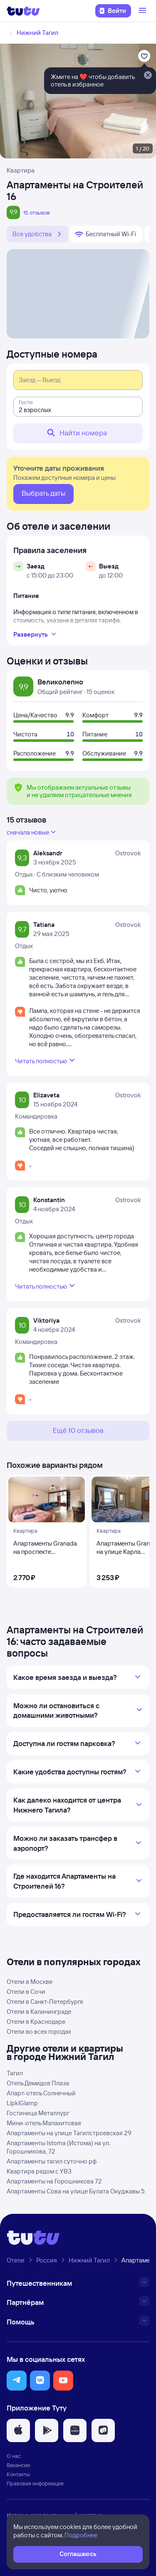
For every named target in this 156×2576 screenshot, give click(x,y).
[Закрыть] (147, 75)
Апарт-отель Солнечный (41, 2093)
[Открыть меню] (143, 11)
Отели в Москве (29, 1982)
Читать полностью (46, 1060)
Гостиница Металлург (38, 2113)
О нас (14, 2456)
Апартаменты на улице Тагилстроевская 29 (69, 2133)
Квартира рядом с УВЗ (39, 2171)
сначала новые (32, 832)
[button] (17, 2381)
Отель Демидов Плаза (38, 2083)
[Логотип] (23, 10)
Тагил (15, 2073)
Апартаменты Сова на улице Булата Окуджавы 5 (76, 2191)
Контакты (18, 2474)
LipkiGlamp (22, 2103)
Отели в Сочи (26, 1992)
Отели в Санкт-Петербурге (45, 2001)
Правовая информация (35, 2483)
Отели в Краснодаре (36, 2021)
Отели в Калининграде (39, 2011)
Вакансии (18, 2465)
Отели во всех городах (39, 2031)
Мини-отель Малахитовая (44, 2123)
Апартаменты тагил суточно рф (52, 2161)
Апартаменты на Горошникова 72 (54, 2181)
